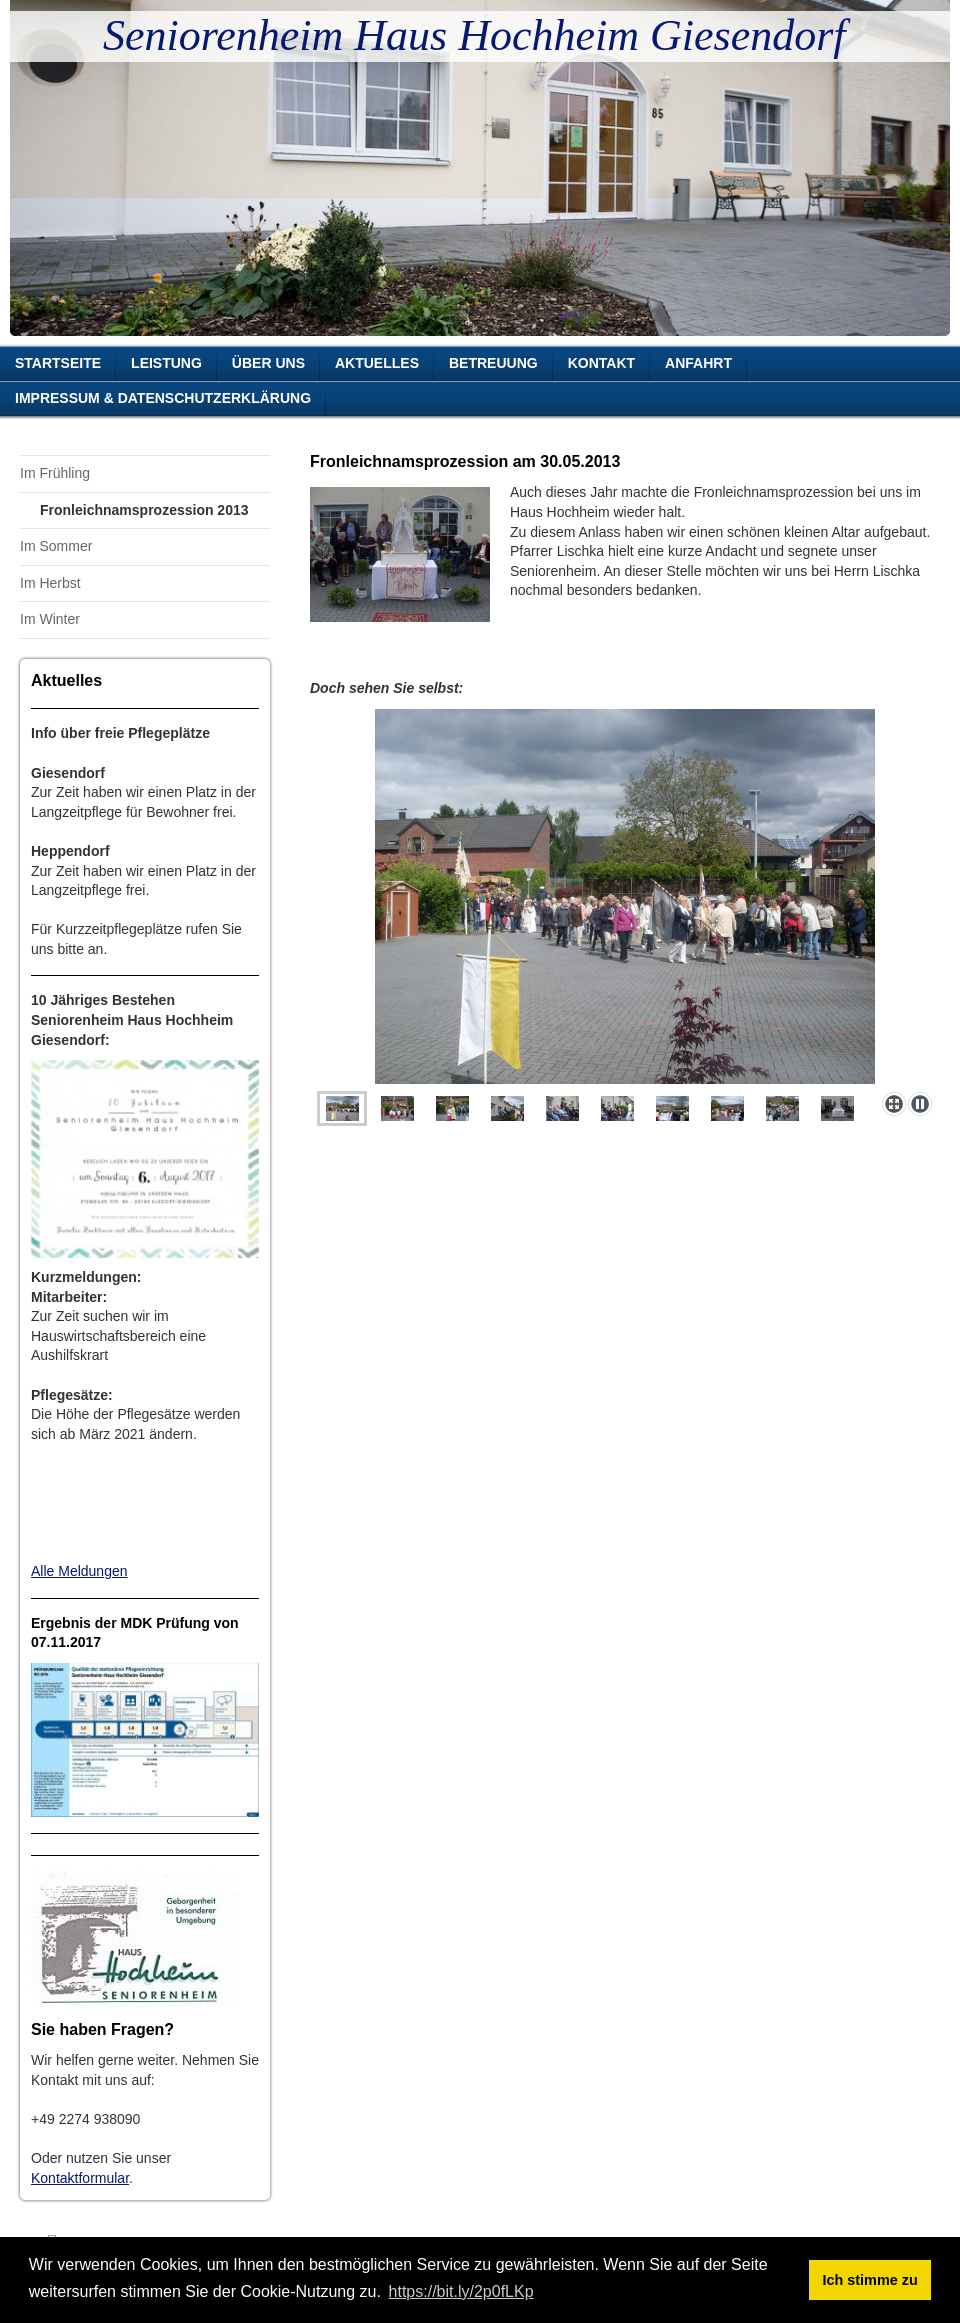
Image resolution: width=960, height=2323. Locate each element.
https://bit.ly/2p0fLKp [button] (461, 2291)
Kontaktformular (80, 2178)
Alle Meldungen (79, 1571)
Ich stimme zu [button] (870, 2280)
